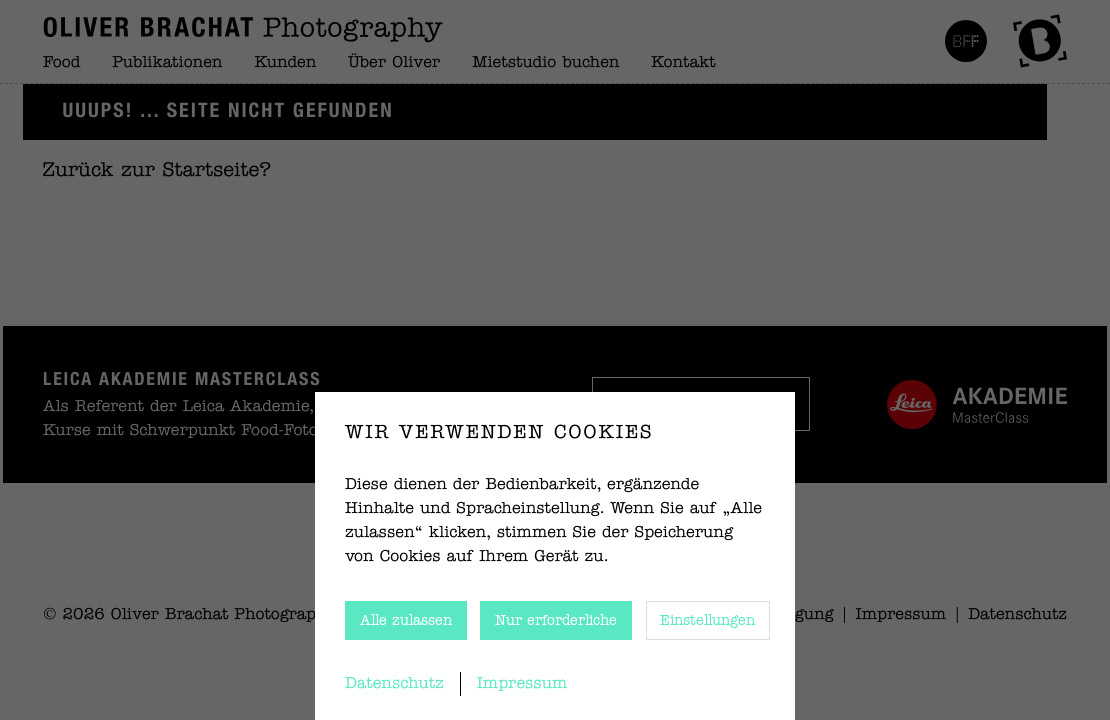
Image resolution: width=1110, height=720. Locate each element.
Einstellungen (707, 621)
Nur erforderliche (556, 621)
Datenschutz (394, 684)
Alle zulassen (406, 621)
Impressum (522, 684)
